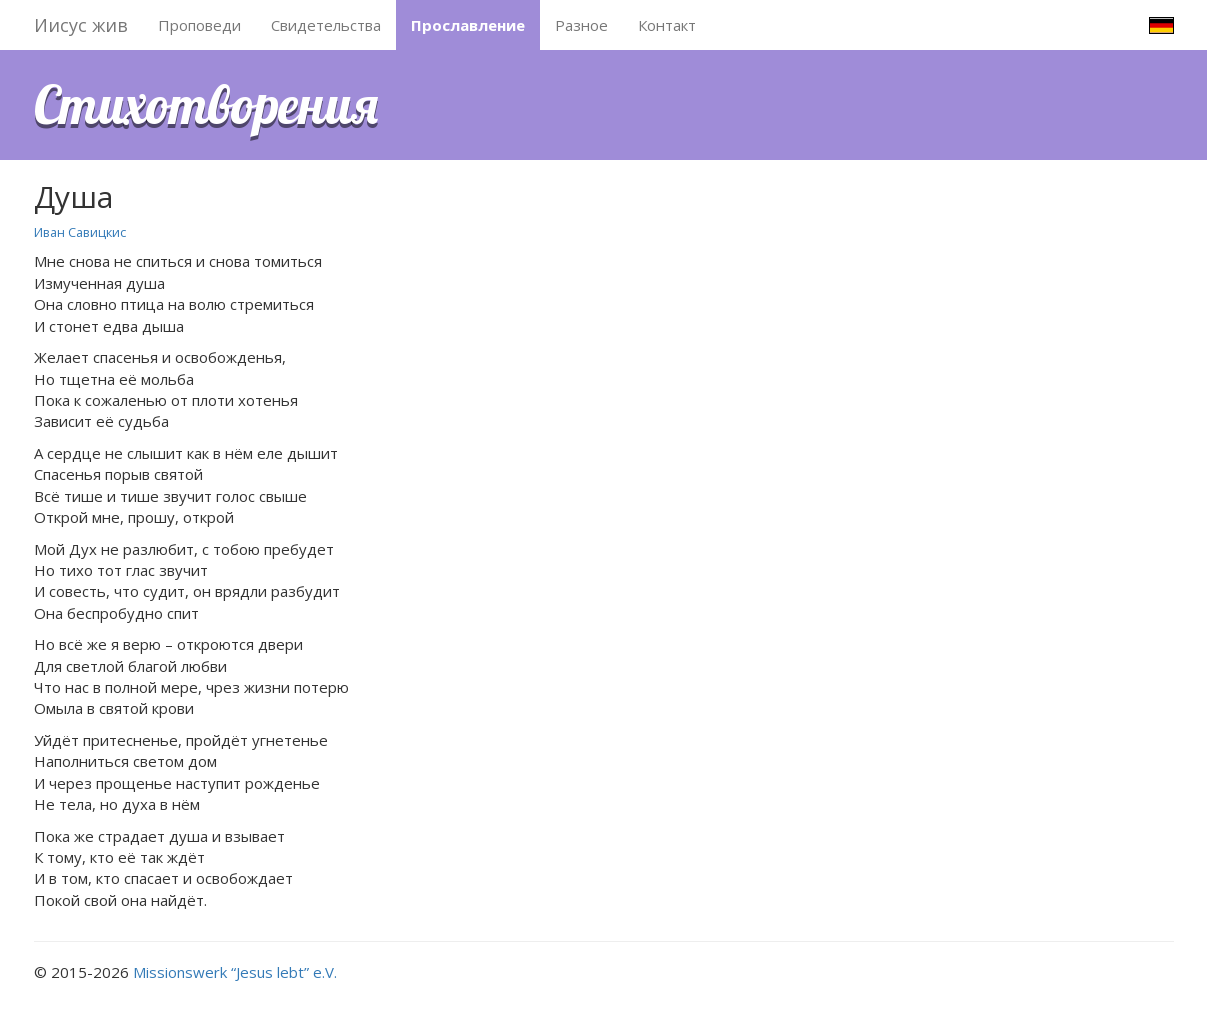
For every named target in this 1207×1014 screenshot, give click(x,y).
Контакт (667, 25)
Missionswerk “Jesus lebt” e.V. (235, 972)
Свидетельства (326, 25)
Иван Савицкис (80, 232)
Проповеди (199, 25)
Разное (581, 25)
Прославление (468, 25)
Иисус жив (81, 25)
